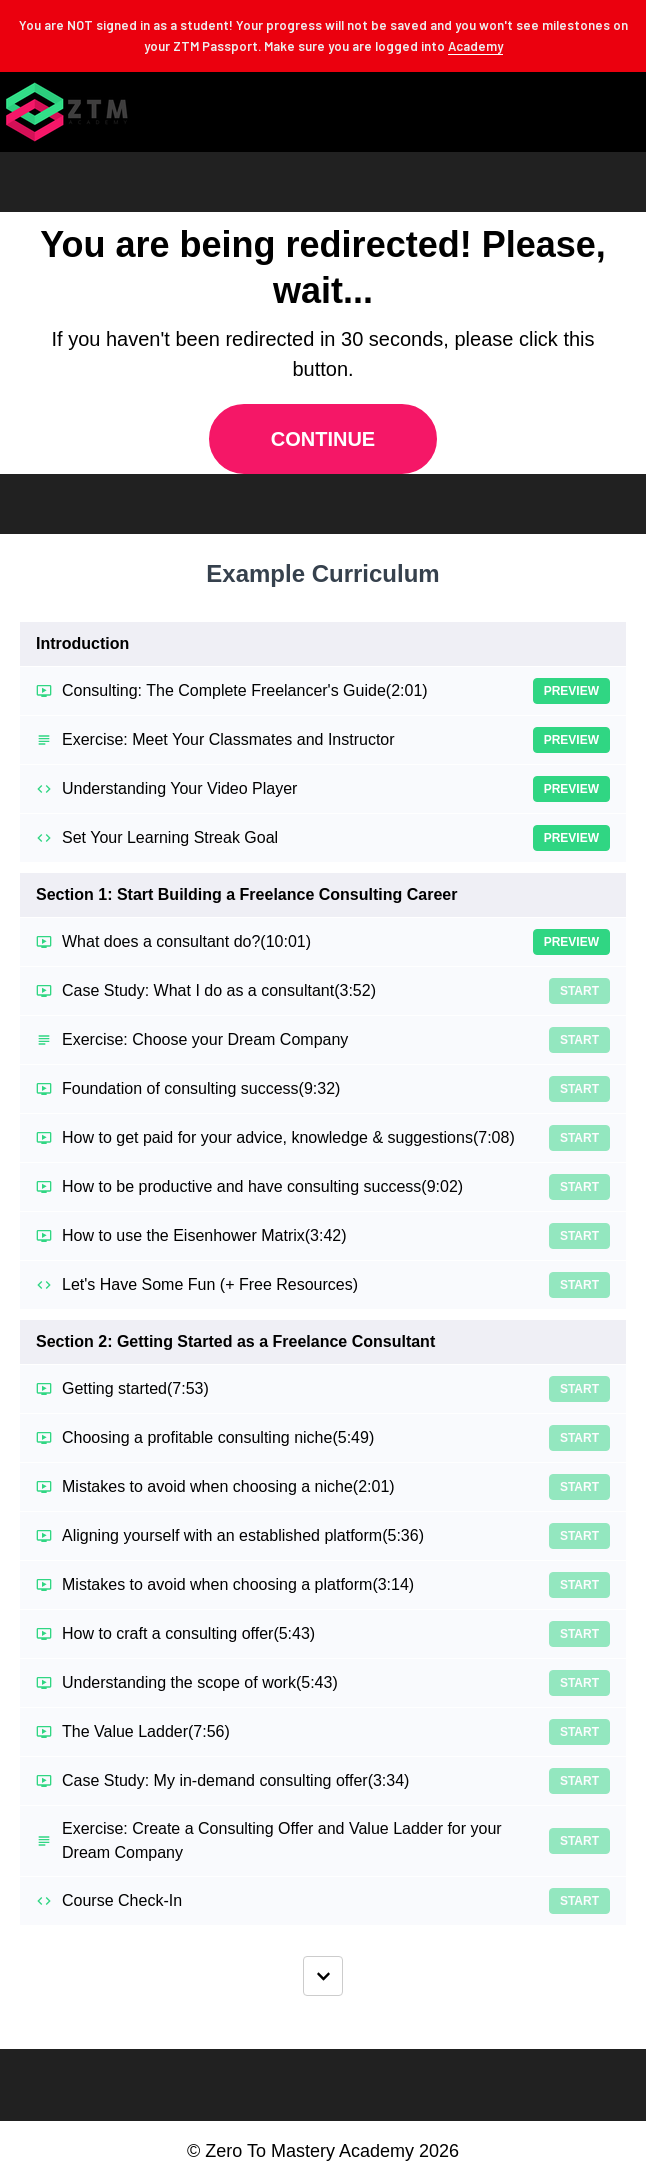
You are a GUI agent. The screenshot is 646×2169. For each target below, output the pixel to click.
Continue (323, 439)
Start (579, 991)
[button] (629, 112)
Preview (571, 691)
